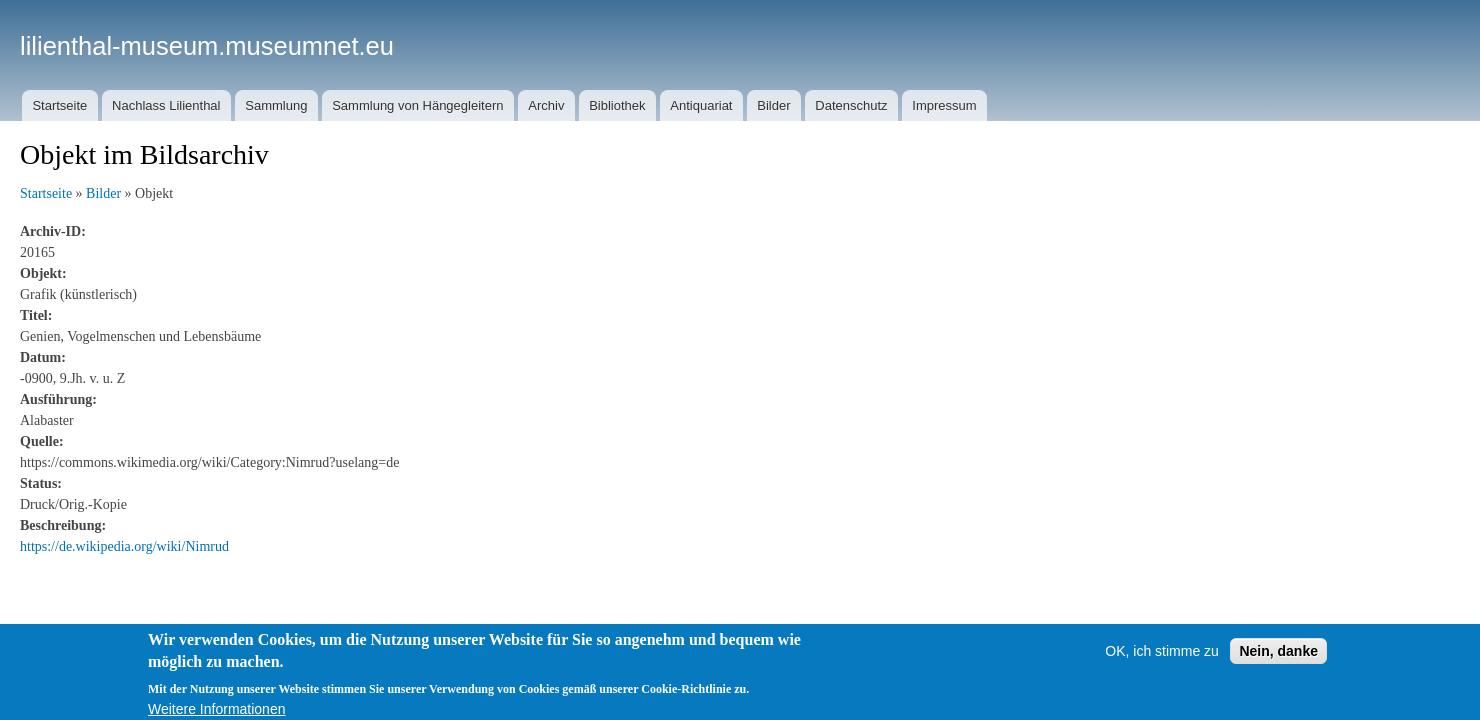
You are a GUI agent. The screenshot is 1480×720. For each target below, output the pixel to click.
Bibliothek (617, 105)
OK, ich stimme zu (1162, 660)
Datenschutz (851, 105)
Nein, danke (1278, 660)
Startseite (59, 105)
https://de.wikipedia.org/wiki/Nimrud (124, 546)
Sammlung (276, 105)
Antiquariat (701, 105)
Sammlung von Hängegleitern (417, 105)
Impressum (944, 105)
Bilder (773, 105)
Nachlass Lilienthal (166, 105)
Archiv (546, 105)
